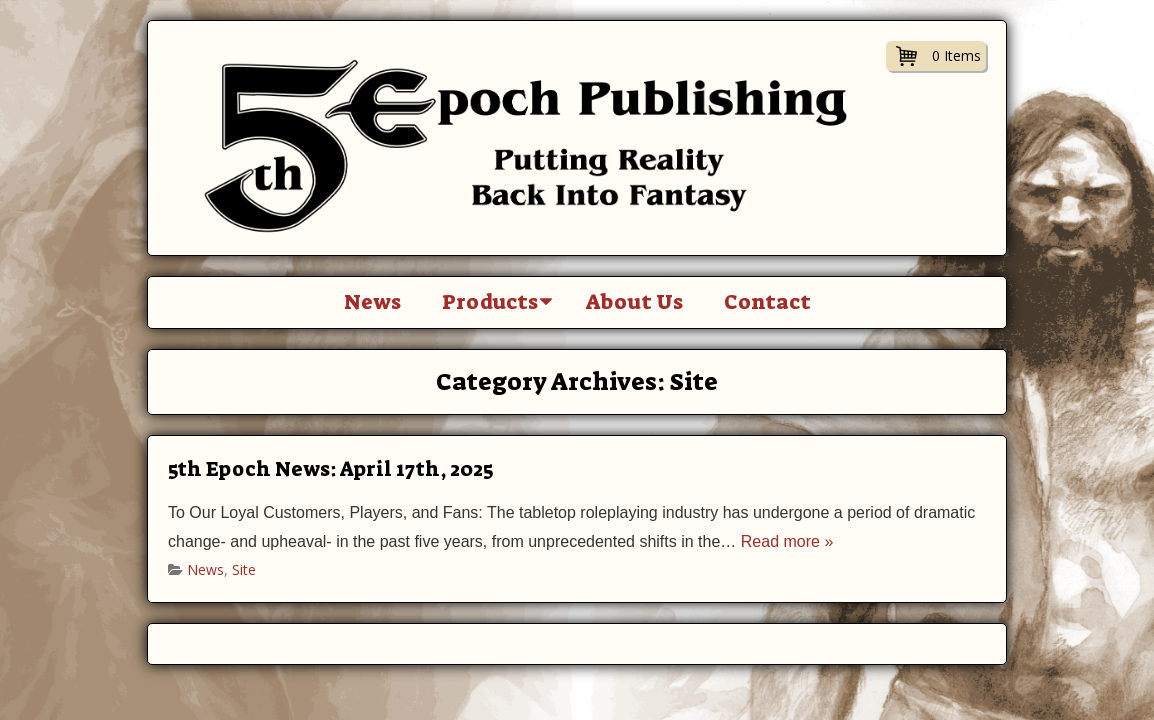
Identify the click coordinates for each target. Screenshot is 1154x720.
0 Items (956, 55)
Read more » (787, 541)
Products (490, 302)
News (372, 302)
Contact (767, 302)
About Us (634, 302)
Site (244, 569)
